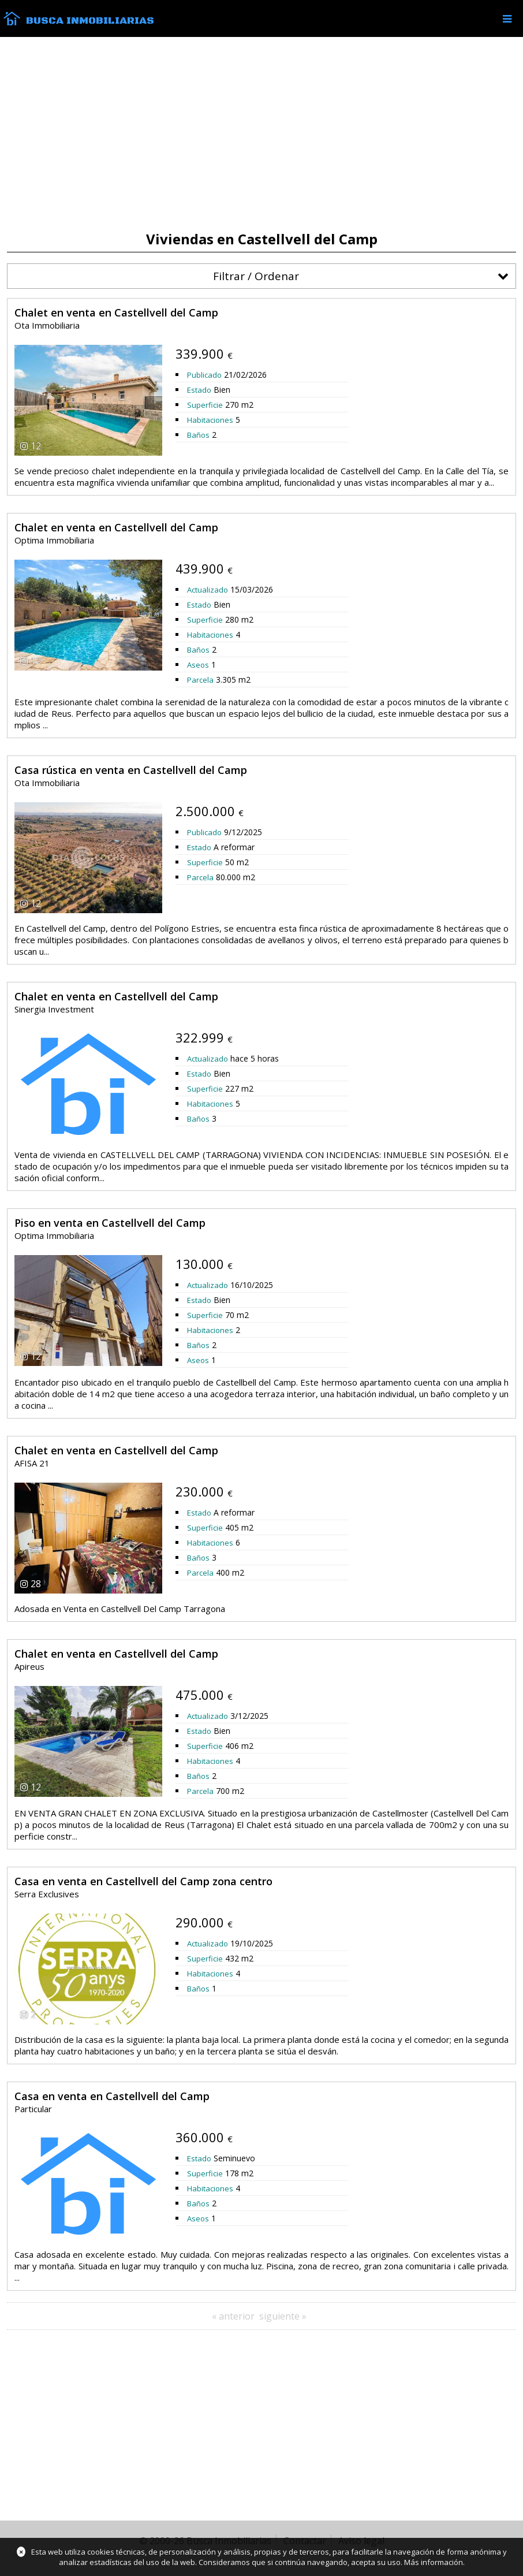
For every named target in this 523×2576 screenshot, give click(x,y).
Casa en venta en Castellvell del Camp (112, 2096)
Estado (199, 390)
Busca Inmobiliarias (90, 20)
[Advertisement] (261, 134)
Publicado (204, 375)
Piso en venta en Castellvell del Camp (110, 1223)
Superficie (205, 405)
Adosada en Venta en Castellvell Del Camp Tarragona (119, 1608)
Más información (433, 2562)
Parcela (200, 680)
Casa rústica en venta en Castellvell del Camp (130, 770)
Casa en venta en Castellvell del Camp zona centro (143, 1881)
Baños (198, 435)
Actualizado (207, 590)
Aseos (198, 665)
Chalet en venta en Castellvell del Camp (116, 312)
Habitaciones (210, 420)
